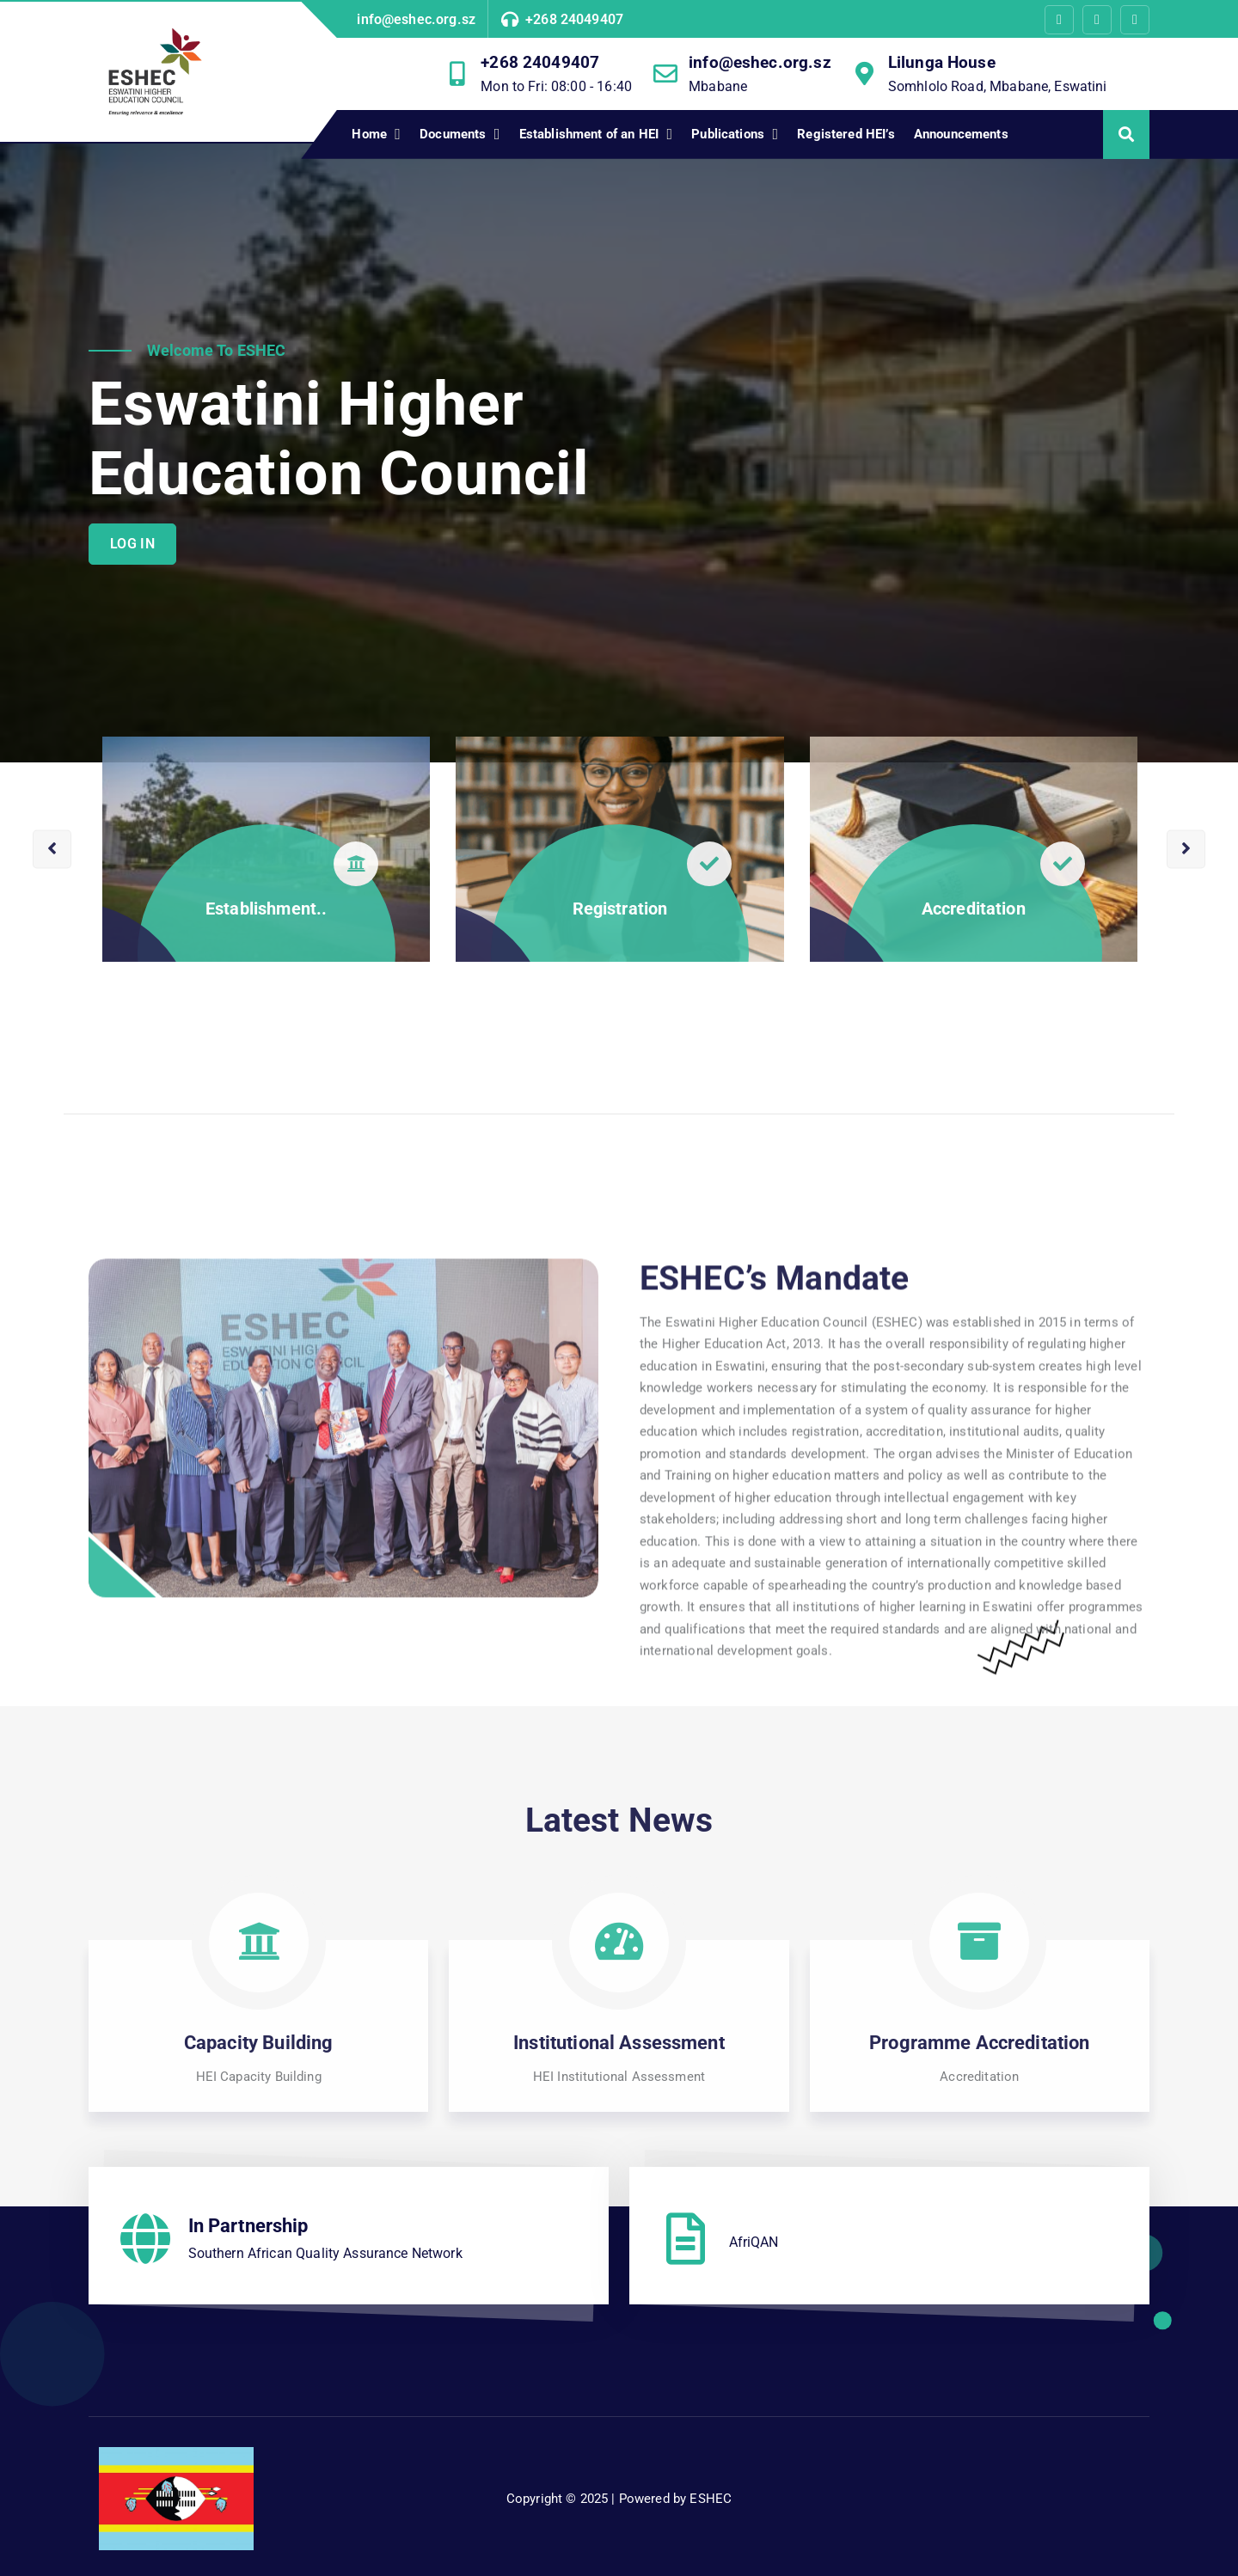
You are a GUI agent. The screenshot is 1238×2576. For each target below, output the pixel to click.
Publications (727, 134)
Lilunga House (942, 62)
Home (369, 134)
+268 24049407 (574, 19)
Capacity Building (259, 2042)
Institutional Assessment (619, 2042)
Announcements (961, 134)
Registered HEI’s (845, 134)
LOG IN (132, 543)
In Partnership (248, 2225)
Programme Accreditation (979, 2042)
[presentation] (52, 970)
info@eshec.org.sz (416, 19)
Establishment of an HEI (589, 134)
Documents (453, 134)
